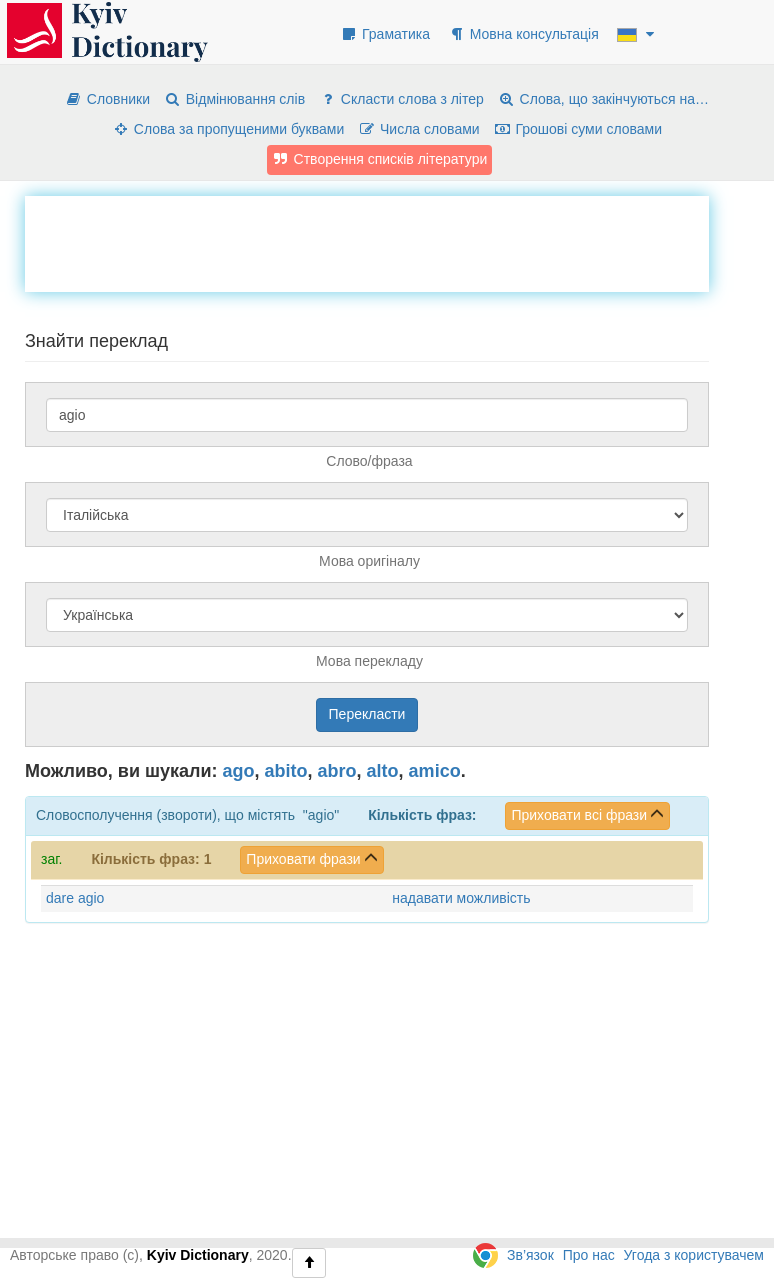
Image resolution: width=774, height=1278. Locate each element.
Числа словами (419, 129)
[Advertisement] (389, 241)
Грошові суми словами (578, 129)
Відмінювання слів (234, 99)
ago (239, 771)
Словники (107, 99)
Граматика (385, 34)
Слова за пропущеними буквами (228, 129)
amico (435, 771)
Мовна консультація (523, 34)
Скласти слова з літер (401, 99)
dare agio (75, 898)
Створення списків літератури (380, 159)
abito (286, 771)
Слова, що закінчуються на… (603, 99)
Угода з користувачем (694, 1255)
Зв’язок (530, 1255)
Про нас (589, 1255)
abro (337, 771)
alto (383, 771)
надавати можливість (461, 898)
